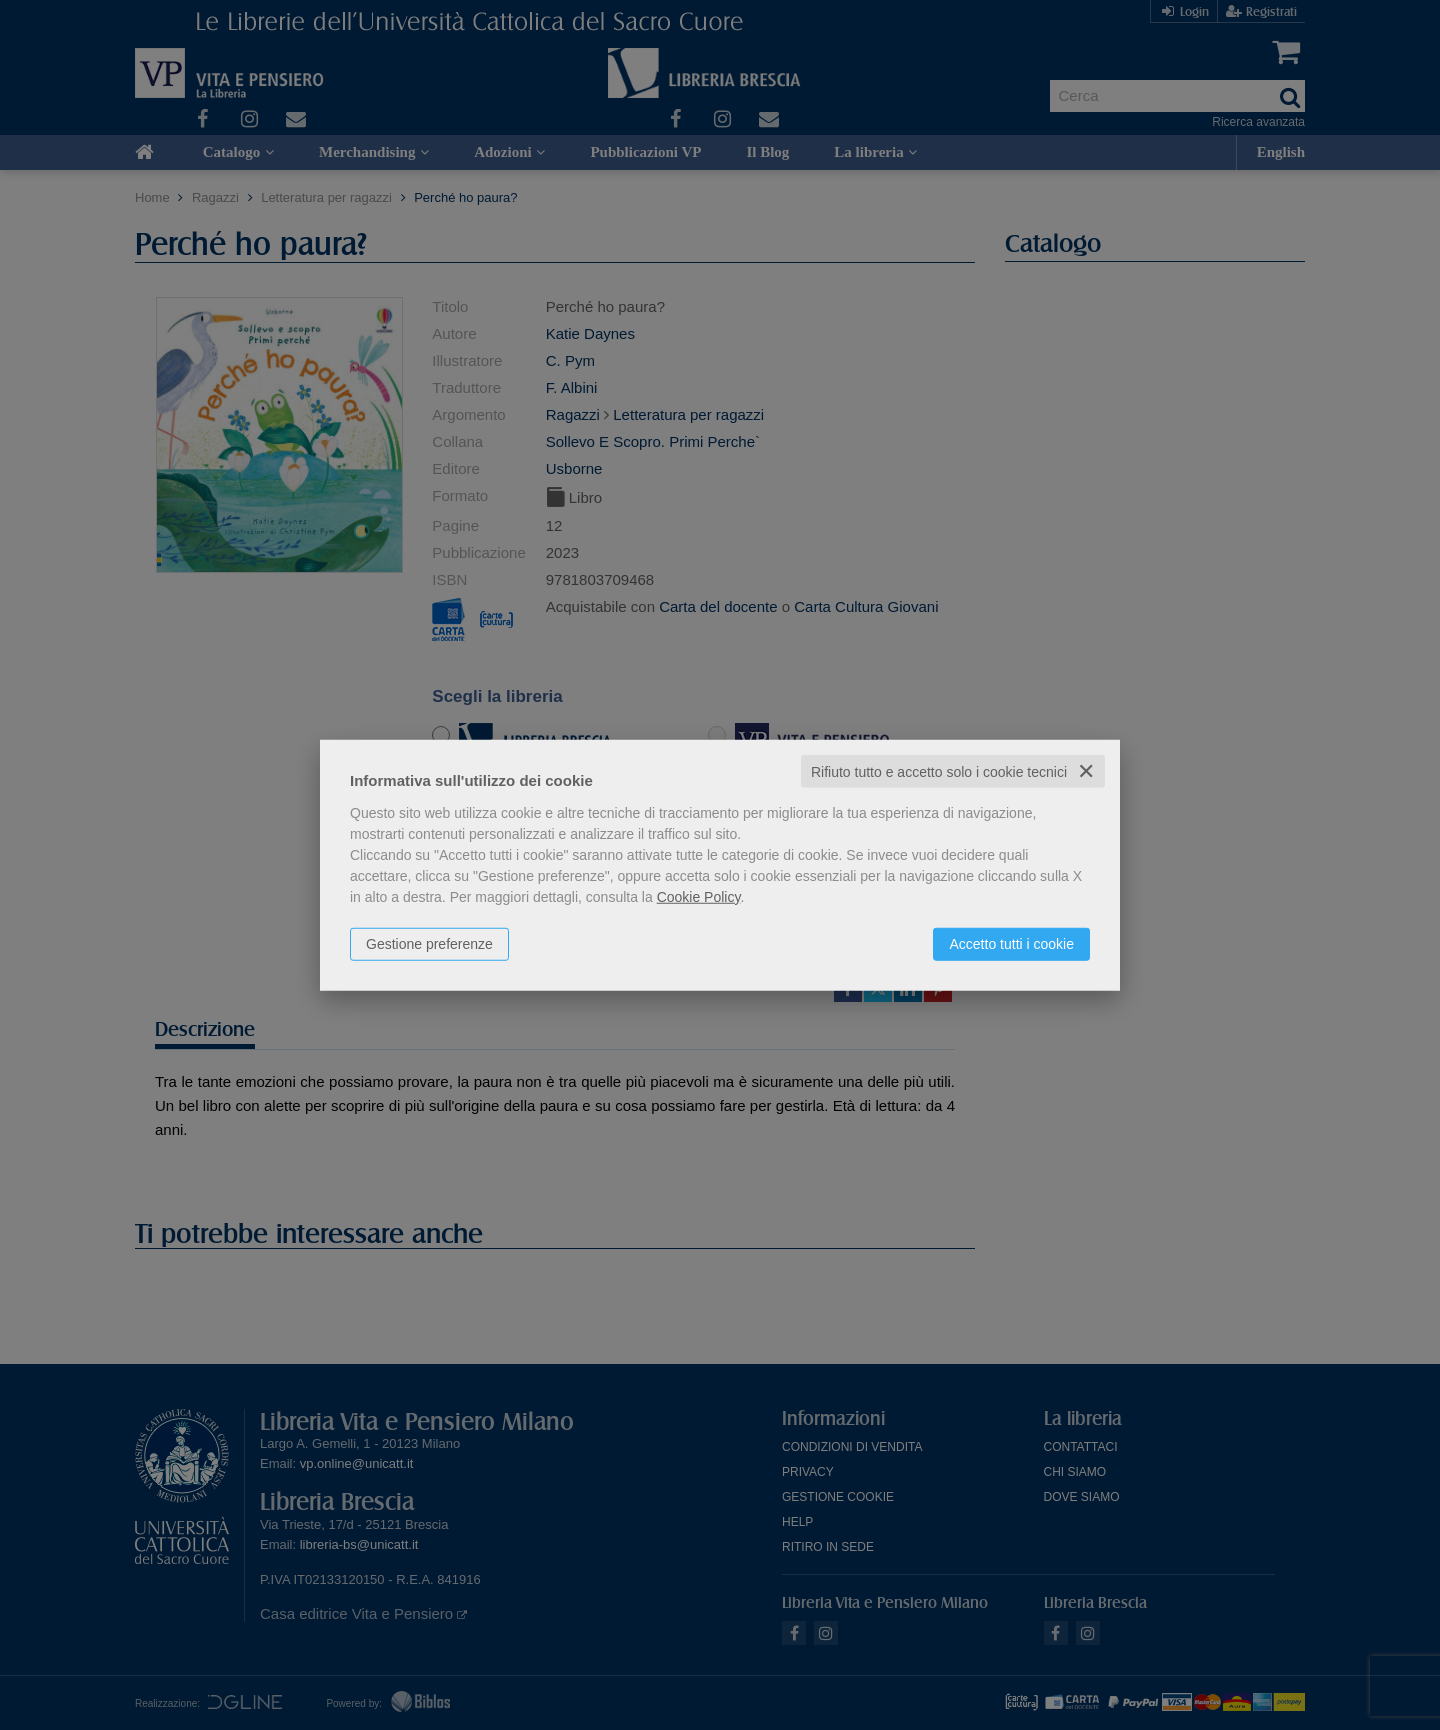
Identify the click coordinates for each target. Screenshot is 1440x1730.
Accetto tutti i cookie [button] (1011, 943)
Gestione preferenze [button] (429, 943)
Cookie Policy (699, 896)
